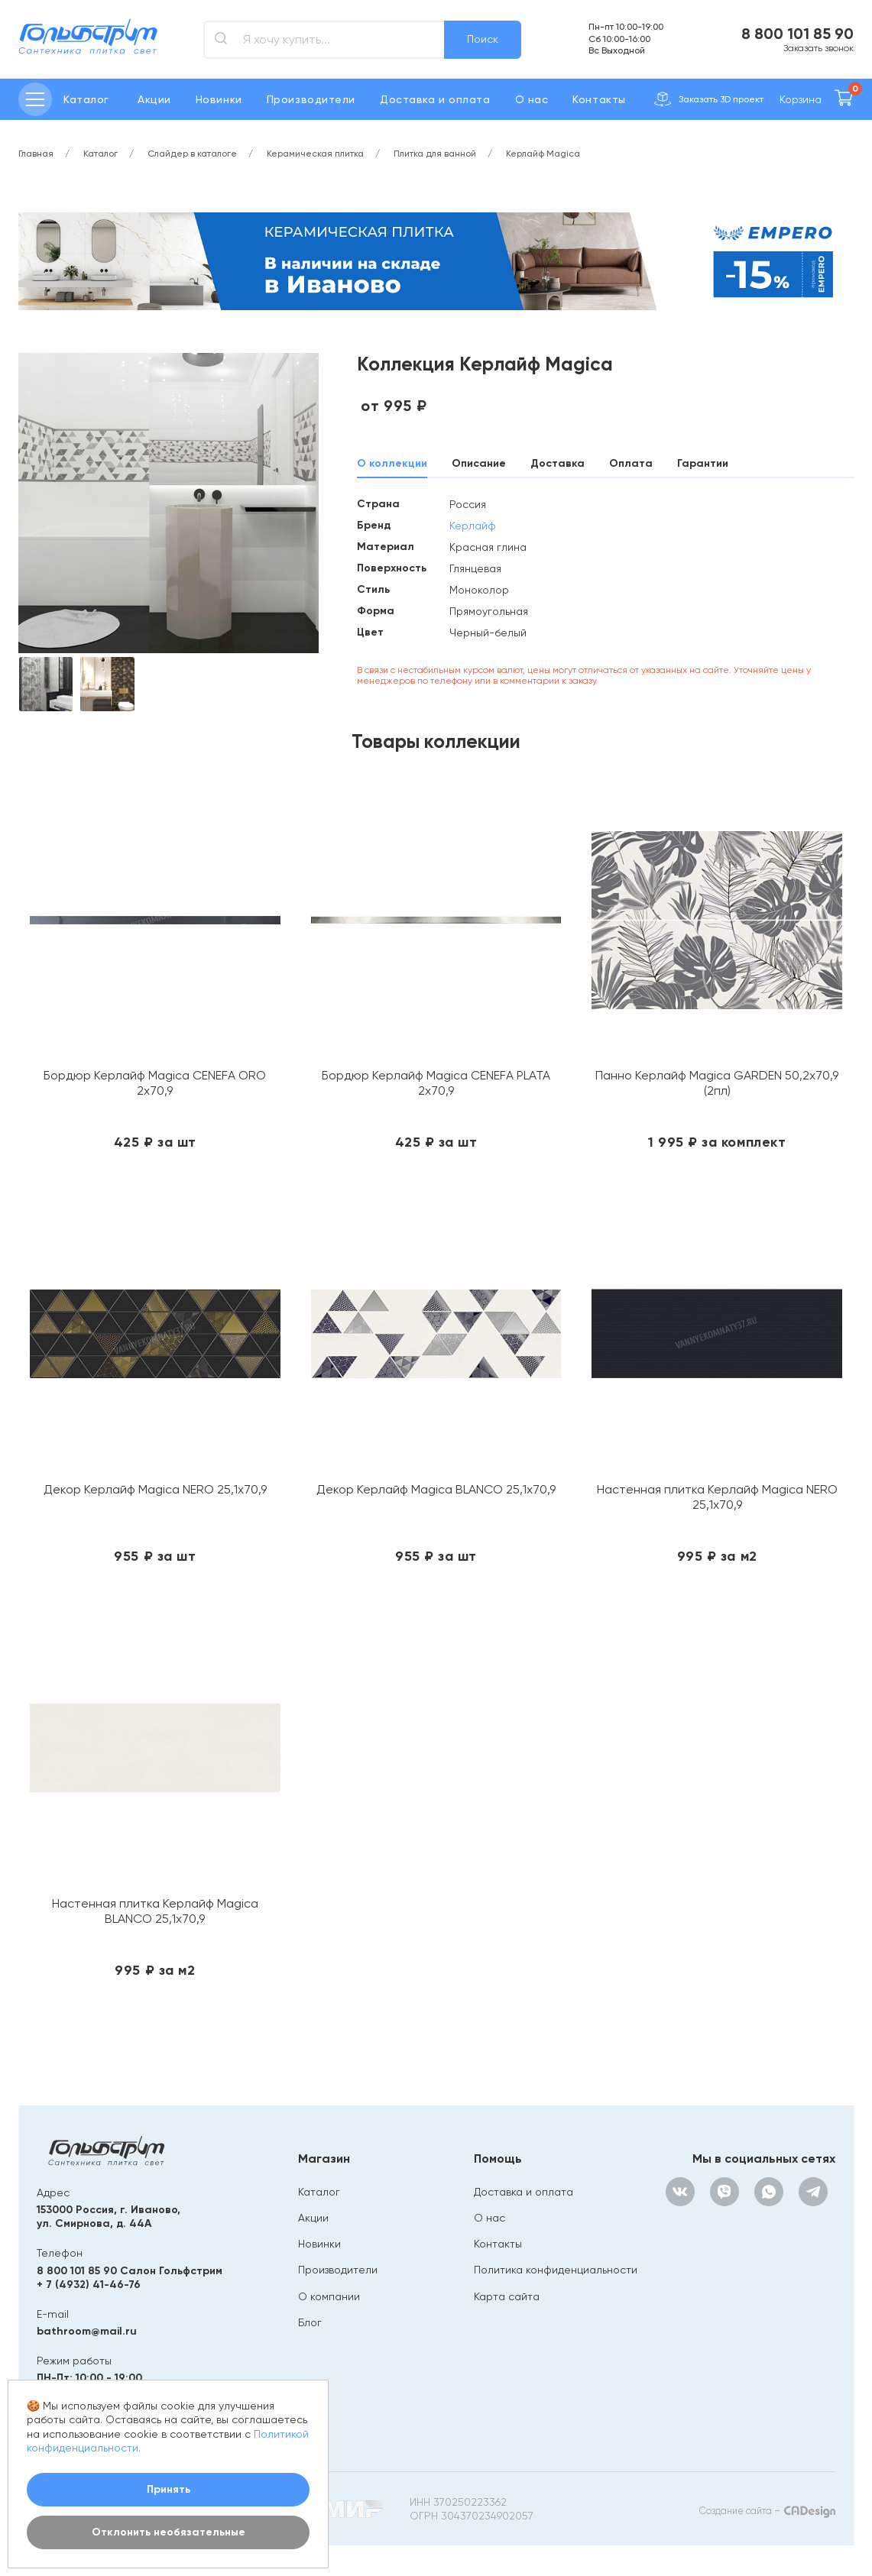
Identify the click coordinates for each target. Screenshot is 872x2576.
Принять (168, 2489)
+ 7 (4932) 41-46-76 (89, 2284)
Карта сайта (507, 2296)
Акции (154, 99)
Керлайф (472, 525)
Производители (311, 99)
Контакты (598, 99)
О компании (329, 2296)
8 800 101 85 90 (797, 33)
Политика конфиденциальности (555, 2270)
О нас (532, 99)
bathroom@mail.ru (87, 2331)
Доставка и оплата (435, 99)
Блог (310, 2322)
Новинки (219, 99)
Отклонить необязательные (168, 2532)
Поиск (482, 39)
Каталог (319, 2192)
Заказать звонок (818, 48)
